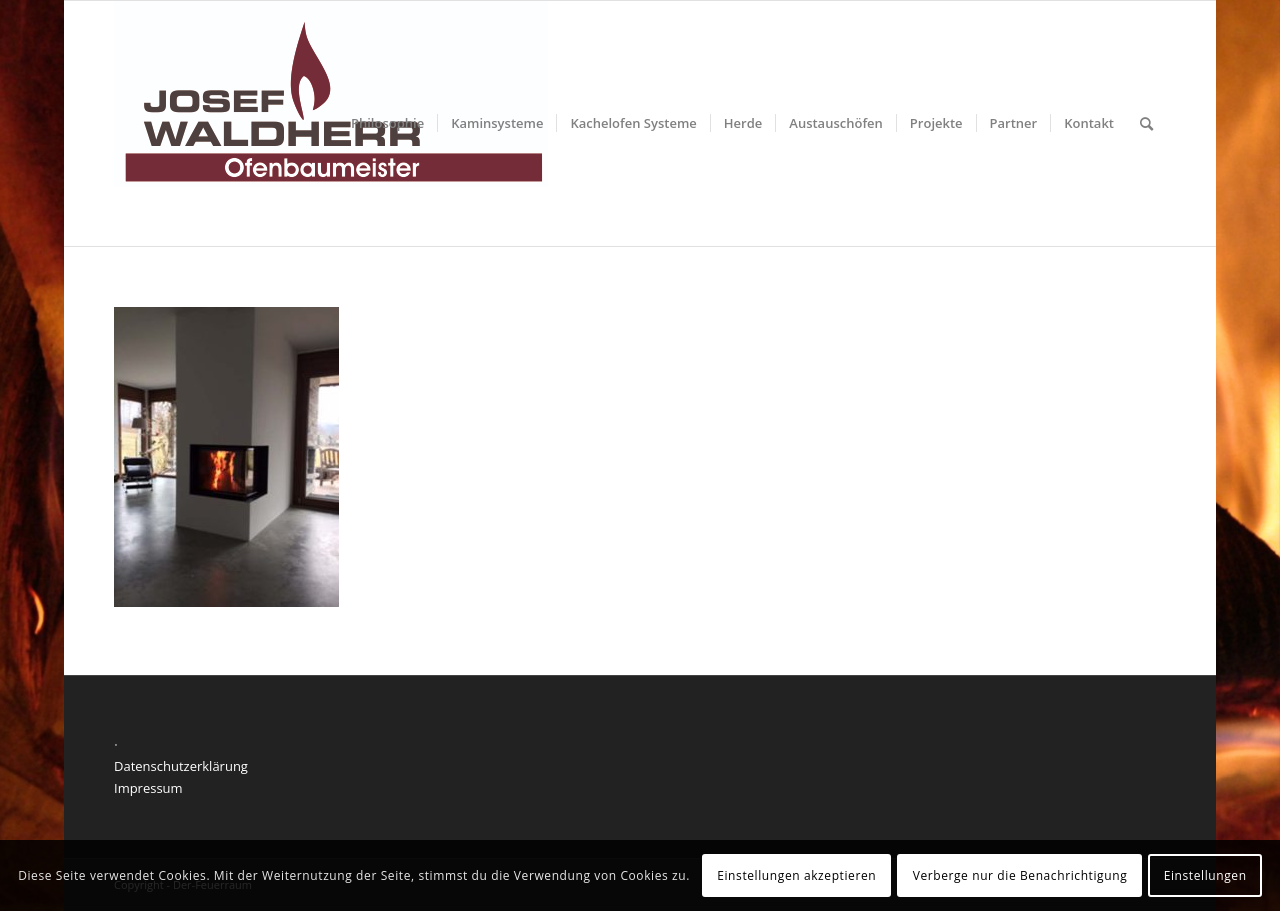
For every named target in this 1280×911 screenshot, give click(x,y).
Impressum (148, 788)
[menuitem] (387, 123)
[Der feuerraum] (331, 123)
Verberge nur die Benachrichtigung (1020, 875)
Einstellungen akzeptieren (796, 875)
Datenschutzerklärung (181, 766)
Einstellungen (1205, 875)
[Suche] (1146, 123)
